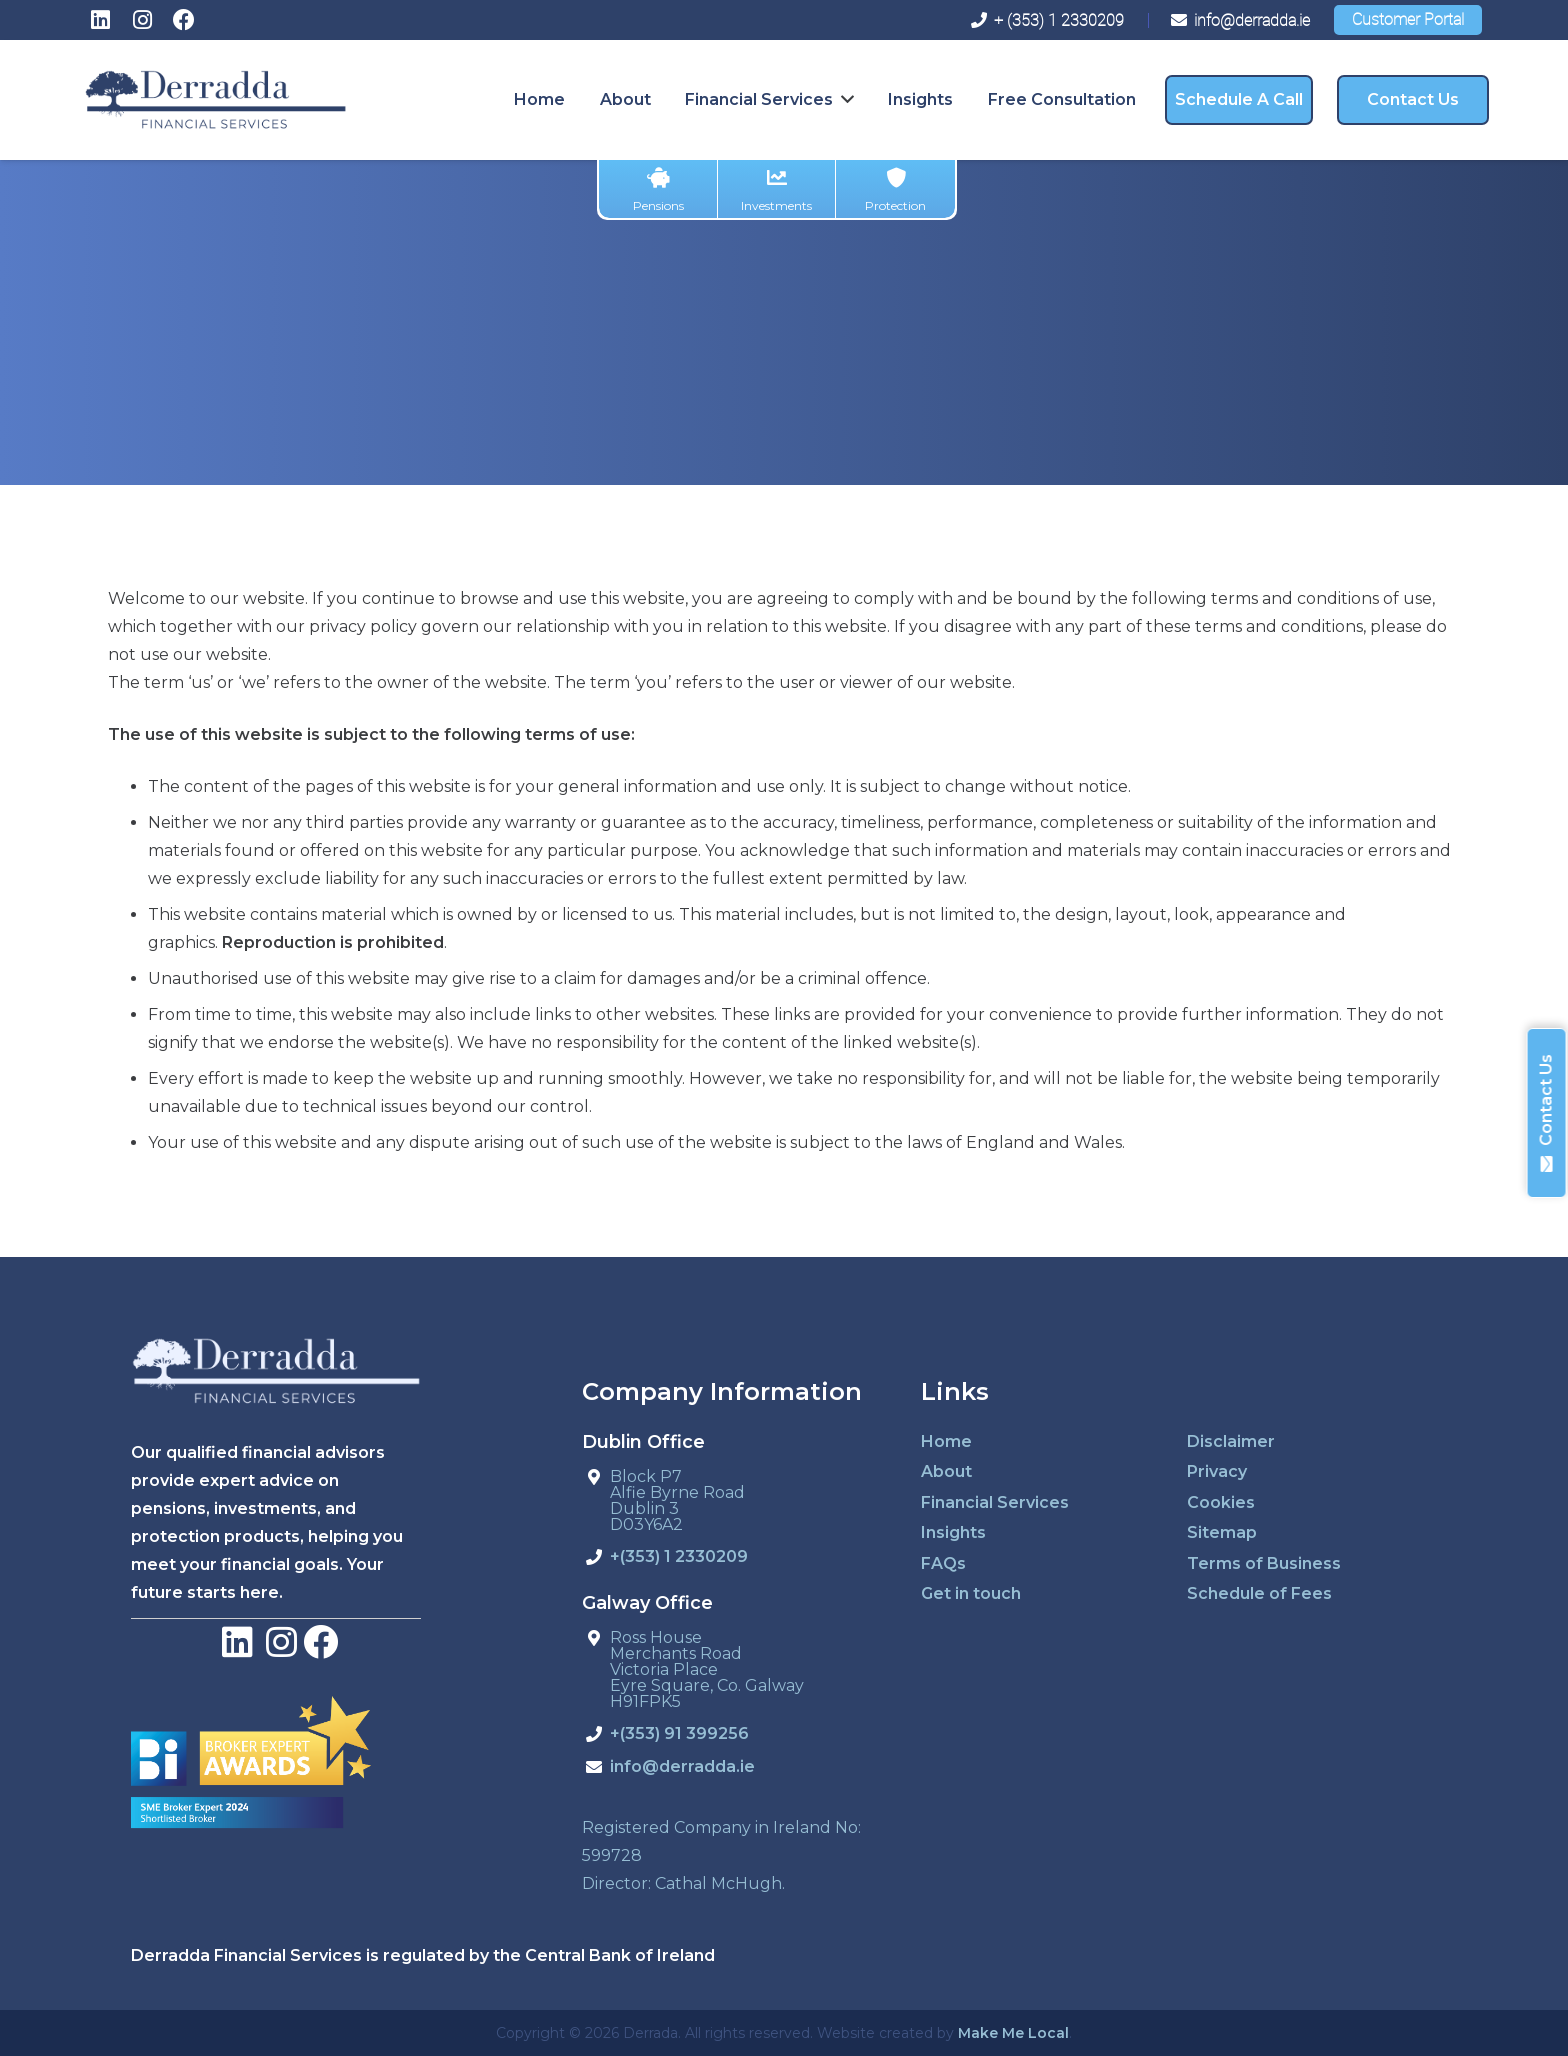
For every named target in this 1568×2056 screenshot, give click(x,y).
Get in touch (971, 1593)
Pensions (658, 190)
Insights (953, 1532)
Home (946, 1441)
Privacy (1217, 1471)
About (946, 1471)
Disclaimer (1231, 1441)
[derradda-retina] (215, 100)
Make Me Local (1013, 2033)
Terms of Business (1264, 1563)
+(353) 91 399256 (679, 1734)
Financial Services (995, 1502)
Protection (895, 190)
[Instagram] (142, 20)
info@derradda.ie (682, 1767)
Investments (776, 190)
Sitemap (1222, 1532)
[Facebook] (184, 20)
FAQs (943, 1563)
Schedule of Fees (1259, 1593)
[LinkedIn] (100, 20)
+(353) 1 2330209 (679, 1557)
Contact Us (1546, 1113)
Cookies (1221, 1502)
